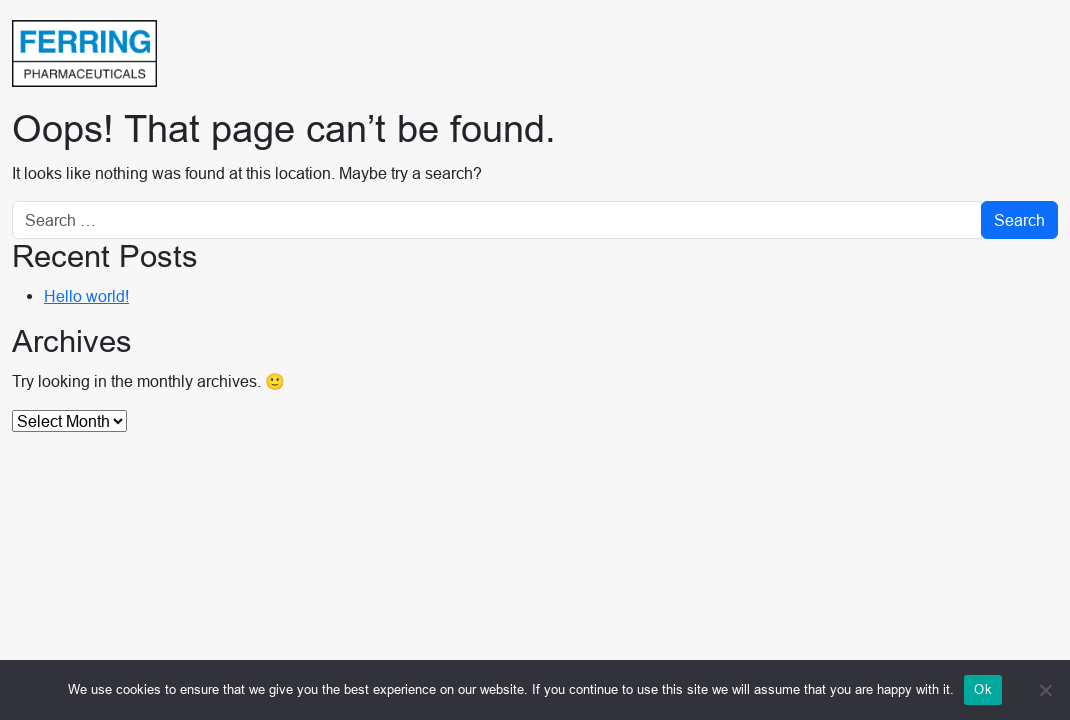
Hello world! (86, 296)
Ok (983, 689)
